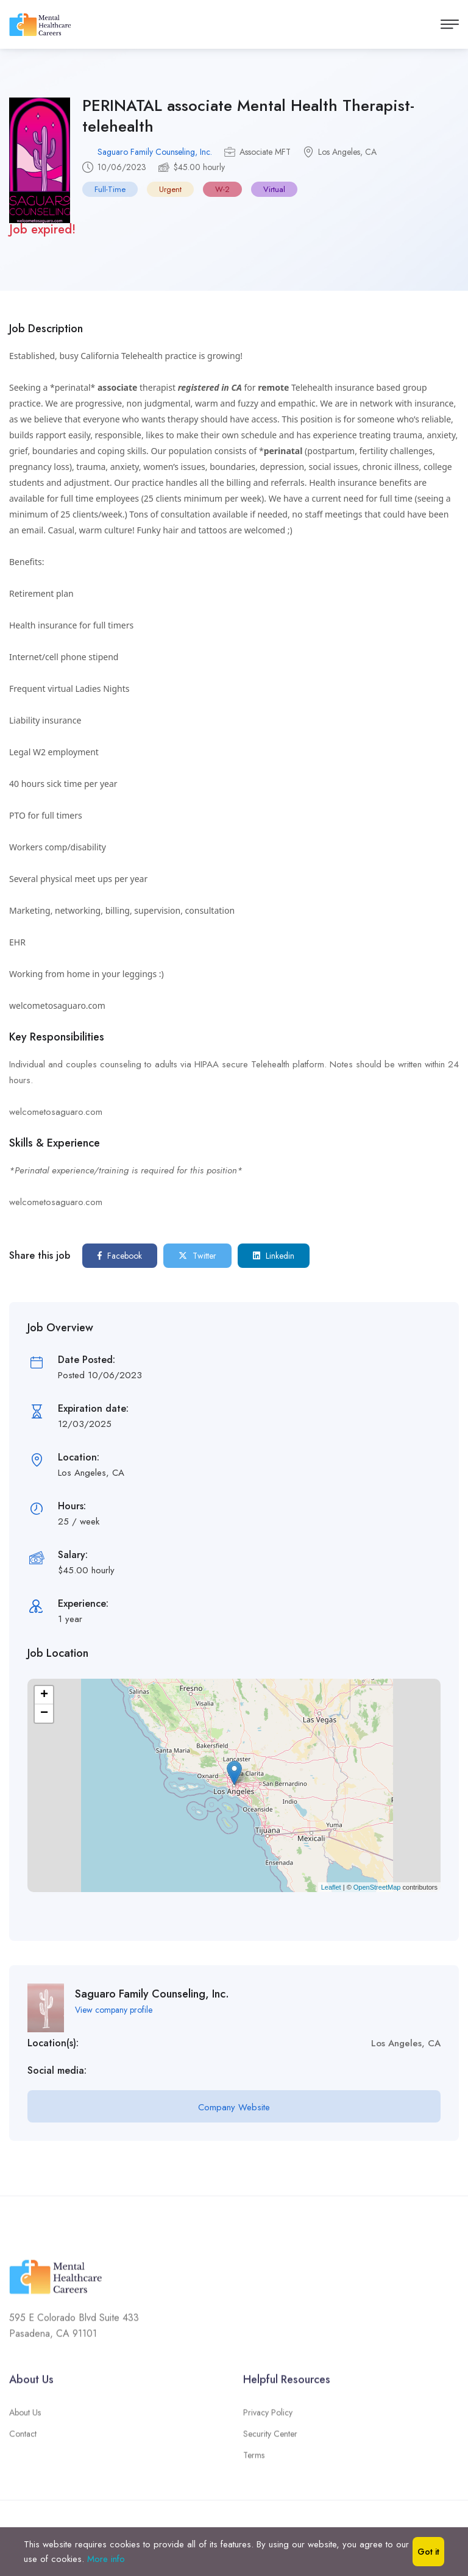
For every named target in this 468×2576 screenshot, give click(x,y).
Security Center (270, 2439)
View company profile (113, 2009)
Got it (428, 2552)
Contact (23, 2439)
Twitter (197, 1256)
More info (106, 2559)
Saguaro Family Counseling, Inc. (155, 152)
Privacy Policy (267, 2418)
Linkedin (273, 1256)
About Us (25, 2418)
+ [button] (44, 1694)
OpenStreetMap (377, 1886)
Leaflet (331, 1886)
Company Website (234, 2106)
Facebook (120, 1256)
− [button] (44, 1713)
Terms (253, 2461)
